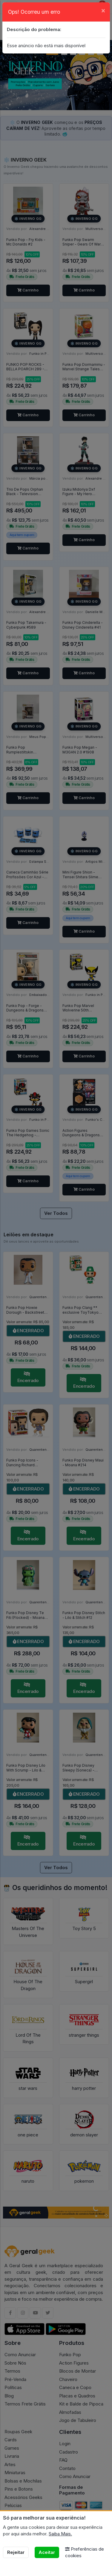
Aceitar (47, 2552)
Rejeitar (15, 2552)
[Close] (103, 10)
